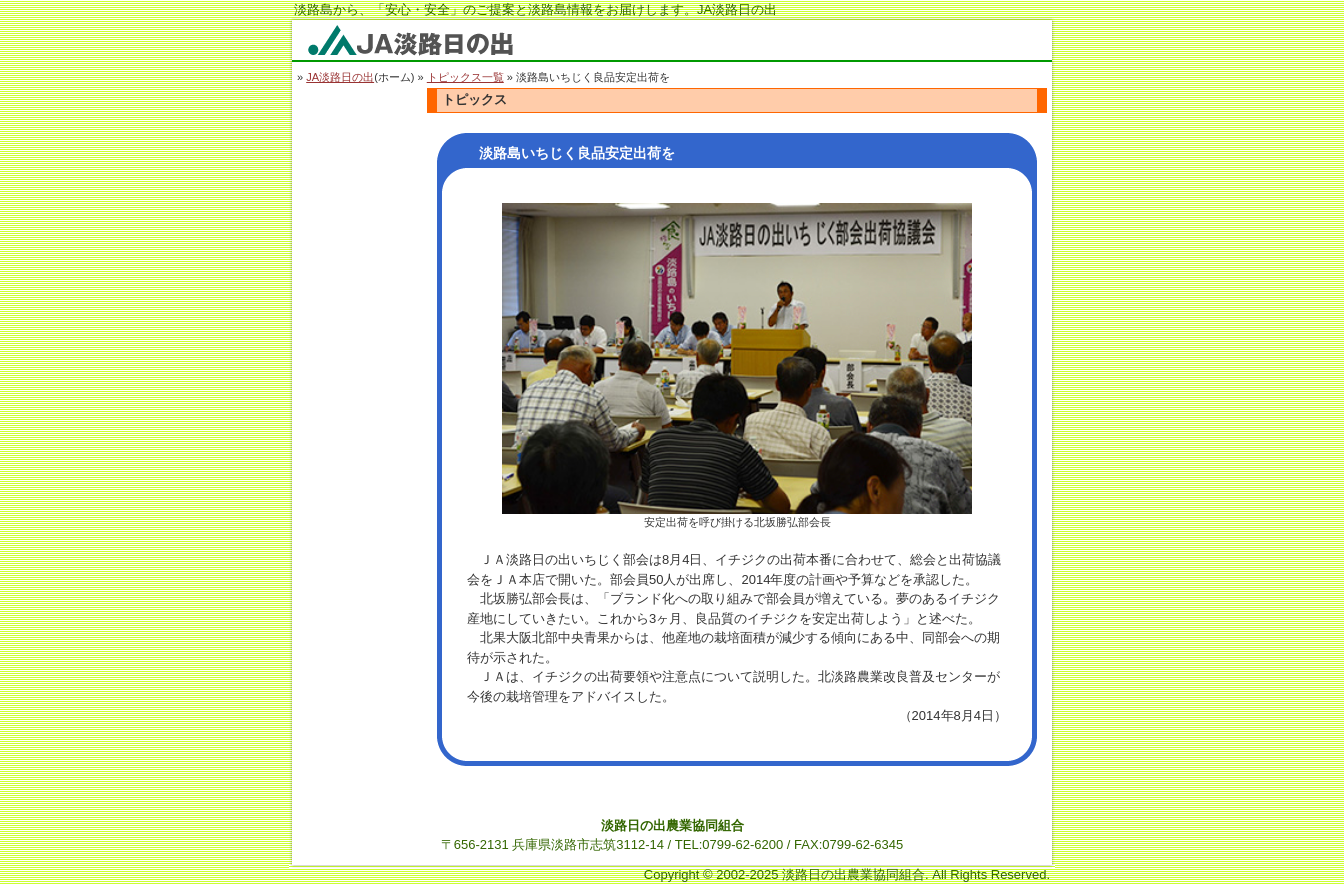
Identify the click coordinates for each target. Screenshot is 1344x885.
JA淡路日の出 (340, 77)
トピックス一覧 (465, 77)
